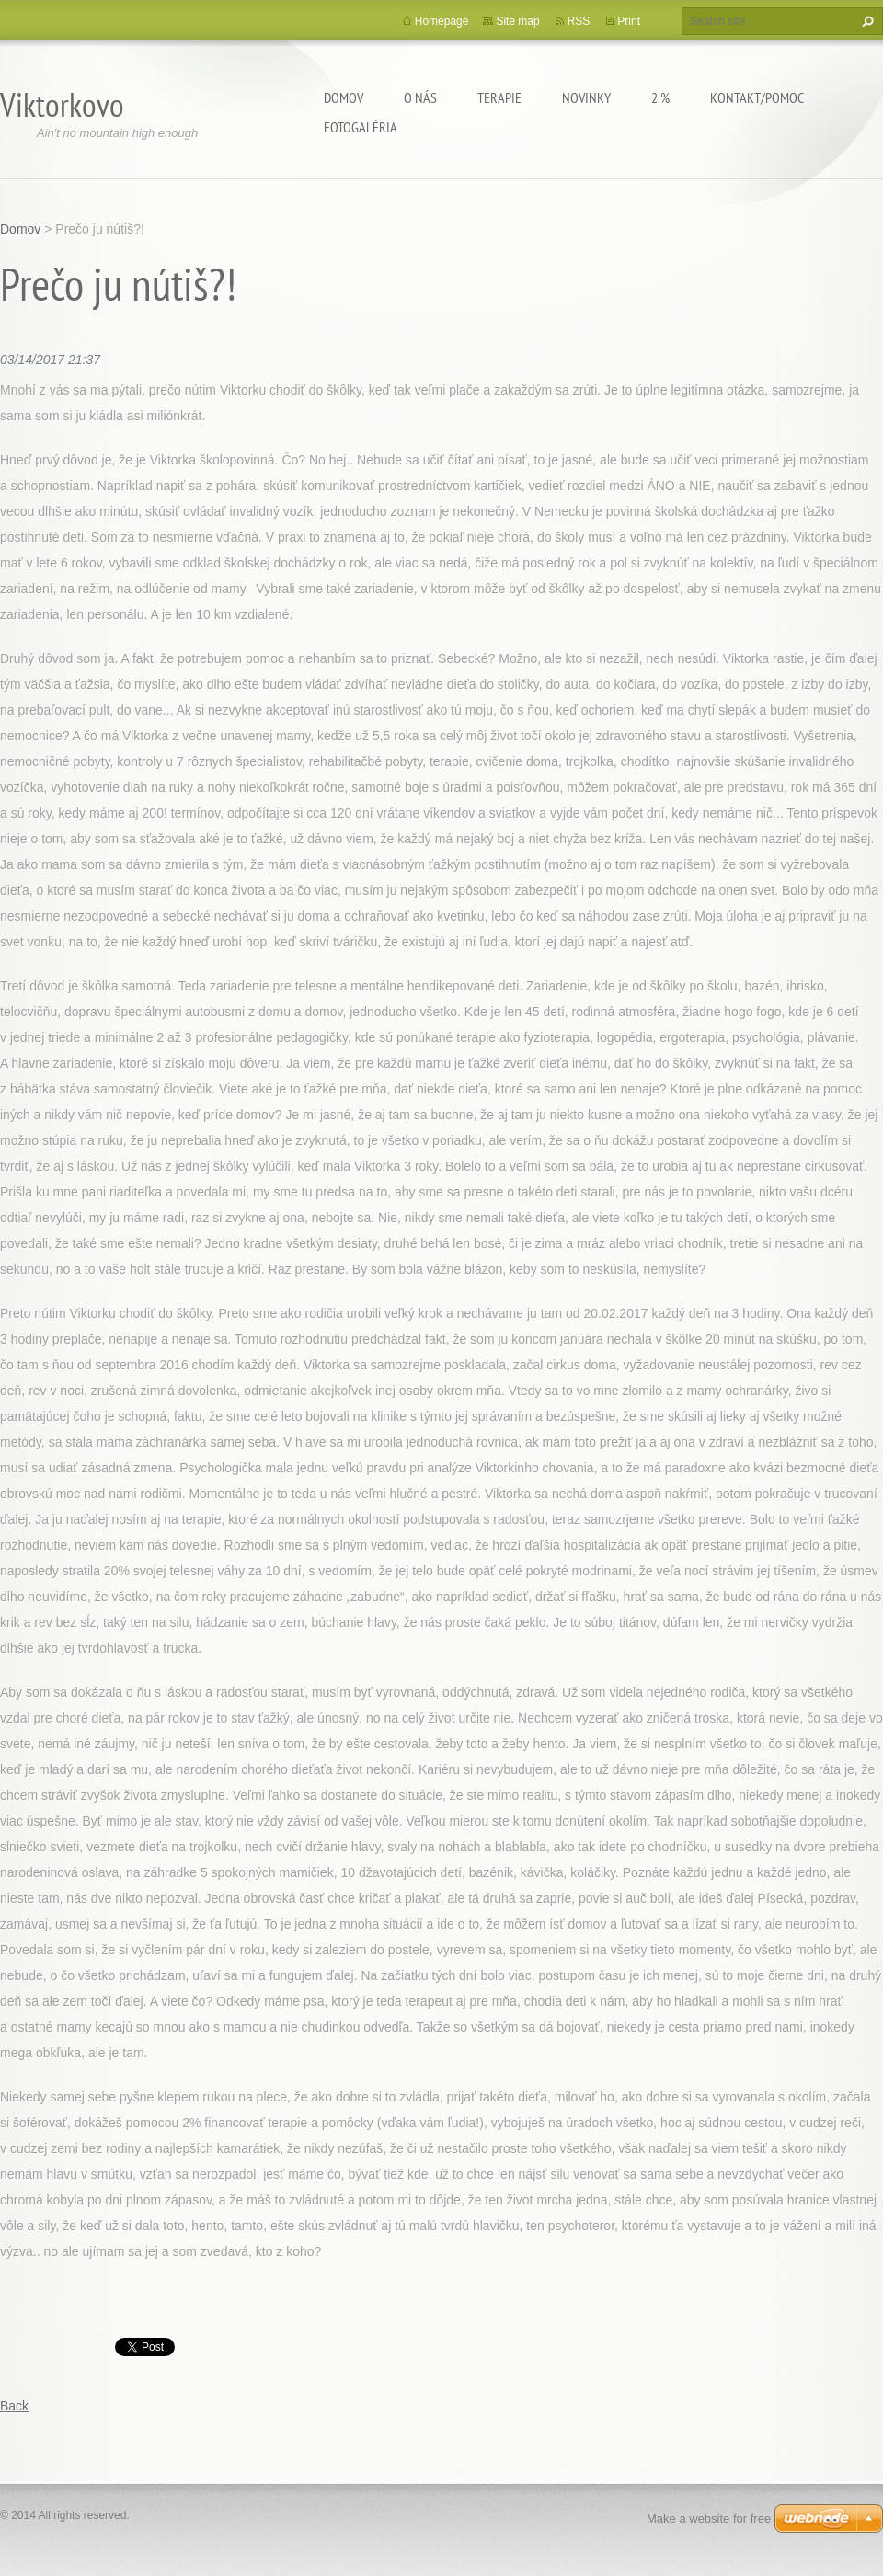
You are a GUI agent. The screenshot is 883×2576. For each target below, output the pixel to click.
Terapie (499, 97)
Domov (343, 97)
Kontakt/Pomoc (757, 97)
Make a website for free (709, 2518)
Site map (517, 21)
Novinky (586, 97)
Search (865, 21)
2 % (660, 97)
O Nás (420, 97)
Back (14, 2406)
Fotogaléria (360, 127)
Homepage (442, 21)
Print (628, 21)
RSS (579, 21)
